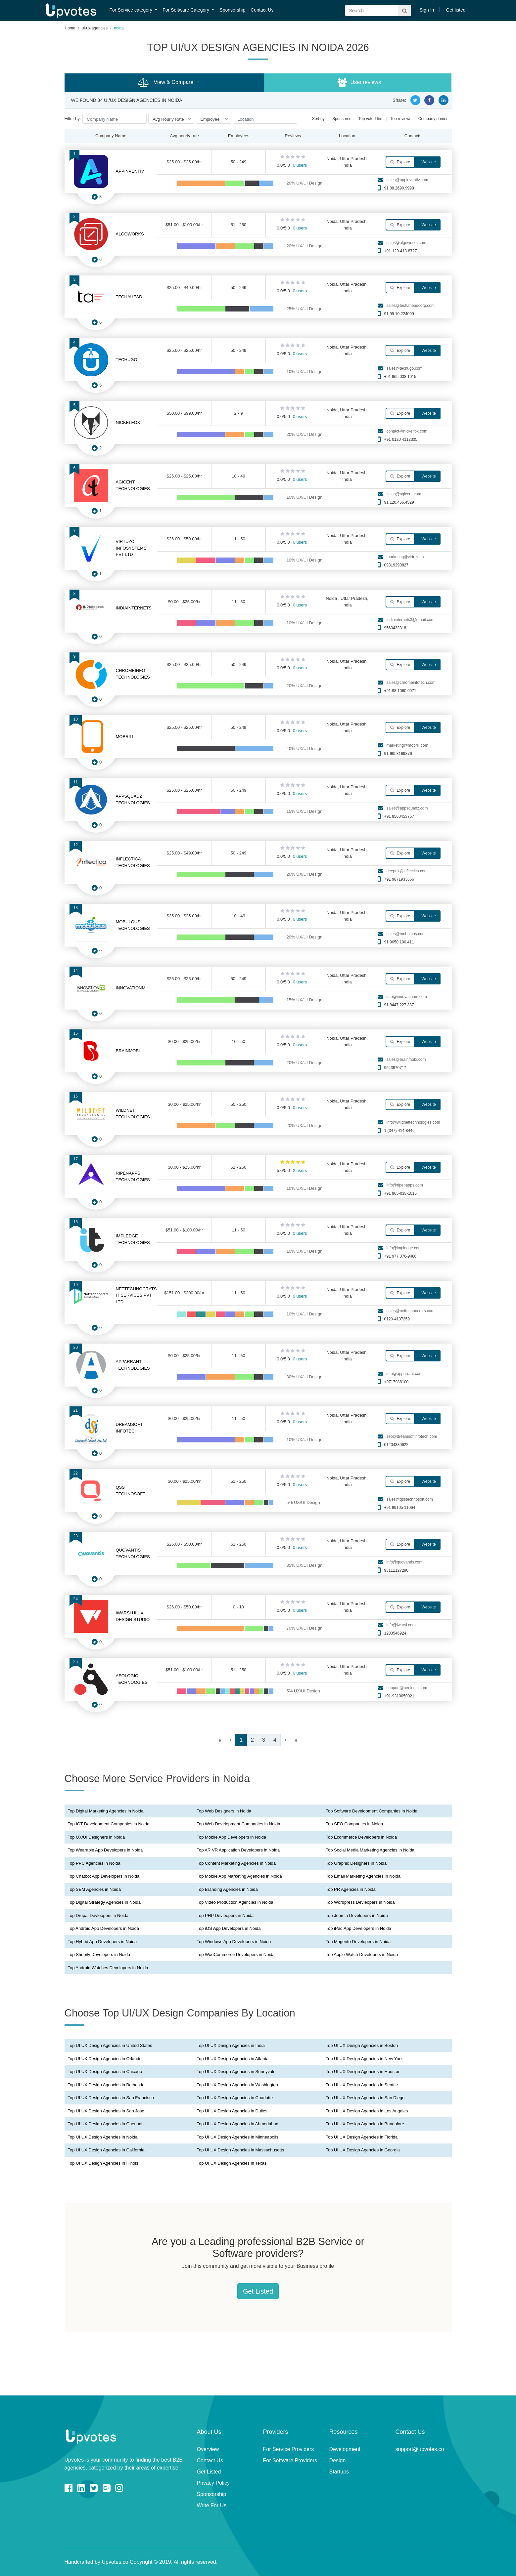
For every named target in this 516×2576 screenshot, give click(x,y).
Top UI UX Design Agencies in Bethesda (106, 2084)
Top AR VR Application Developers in (238, 1850)
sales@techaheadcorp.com (410, 305)
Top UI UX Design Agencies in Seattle (362, 2084)
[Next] (285, 1740)
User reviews (359, 82)
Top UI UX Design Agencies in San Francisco (111, 2097)
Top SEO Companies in (354, 1823)
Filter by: (73, 118)
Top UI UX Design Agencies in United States (110, 2045)
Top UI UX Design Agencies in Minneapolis (237, 2137)
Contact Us (262, 10)
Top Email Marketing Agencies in (363, 1876)
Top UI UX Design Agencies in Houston (363, 2071)
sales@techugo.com (404, 368)
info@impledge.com (403, 1248)
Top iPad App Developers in (358, 1928)
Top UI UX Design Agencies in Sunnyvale (236, 2071)
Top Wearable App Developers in (105, 1850)
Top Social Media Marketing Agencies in (370, 1850)
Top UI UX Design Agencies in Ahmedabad (237, 2123)
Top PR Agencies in (351, 1889)
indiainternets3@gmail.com (410, 619)
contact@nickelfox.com (406, 431)
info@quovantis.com (404, 1562)
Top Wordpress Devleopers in (360, 1902)
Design (337, 2460)
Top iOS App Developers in (229, 1928)
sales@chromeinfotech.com (410, 682)
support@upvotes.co (420, 2449)
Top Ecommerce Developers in (361, 1837)
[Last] (296, 1740)
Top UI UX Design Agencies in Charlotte (235, 2097)
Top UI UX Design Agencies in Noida (103, 2137)
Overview (208, 2449)
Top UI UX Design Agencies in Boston (362, 2045)
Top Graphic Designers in (356, 1863)
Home (70, 28)
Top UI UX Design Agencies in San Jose (106, 2110)
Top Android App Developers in (103, 1928)
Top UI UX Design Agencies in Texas (232, 2163)
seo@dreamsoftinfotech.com (411, 1436)
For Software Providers (290, 2460)
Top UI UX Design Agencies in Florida (362, 2137)
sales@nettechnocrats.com (410, 1311)
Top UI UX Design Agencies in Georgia (363, 2149)
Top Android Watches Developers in (108, 1967)
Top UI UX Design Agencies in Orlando (105, 2058)
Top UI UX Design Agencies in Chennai (105, 2123)
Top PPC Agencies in (94, 1863)
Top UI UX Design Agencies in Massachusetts (240, 2149)
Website (428, 162)
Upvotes (71, 11)
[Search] (378, 10)
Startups (339, 2471)
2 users (300, 1170)
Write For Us (211, 2505)
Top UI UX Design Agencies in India (231, 2045)
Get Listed (258, 2291)
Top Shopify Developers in (99, 1954)
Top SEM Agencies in (94, 1889)
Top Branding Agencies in (227, 1889)
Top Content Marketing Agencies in (236, 1863)
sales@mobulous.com (405, 934)
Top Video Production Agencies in (235, 1902)
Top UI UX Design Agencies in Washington (237, 2084)
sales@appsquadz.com (407, 808)
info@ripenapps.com (404, 1185)
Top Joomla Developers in (357, 1915)
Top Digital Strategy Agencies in (104, 1902)
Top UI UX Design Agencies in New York (364, 2058)
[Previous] (230, 1740)
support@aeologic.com (406, 1687)
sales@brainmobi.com (406, 1059)
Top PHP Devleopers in (225, 1915)
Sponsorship (232, 10)
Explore (400, 162)
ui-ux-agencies (95, 28)
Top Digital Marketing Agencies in (106, 1810)
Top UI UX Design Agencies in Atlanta (233, 2058)
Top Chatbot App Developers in (104, 1876)
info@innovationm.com (406, 996)
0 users (300, 165)
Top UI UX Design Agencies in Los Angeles (367, 2110)
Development (344, 2449)
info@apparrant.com (404, 1373)
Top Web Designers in (224, 1810)
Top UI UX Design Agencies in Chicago (105, 2071)
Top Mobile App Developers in (231, 1837)
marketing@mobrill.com (407, 745)
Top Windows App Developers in (234, 1941)
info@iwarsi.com (400, 1625)
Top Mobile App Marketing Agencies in (239, 1876)
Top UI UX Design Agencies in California (106, 2149)
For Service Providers (288, 2449)
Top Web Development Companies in (238, 1823)
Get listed (455, 10)
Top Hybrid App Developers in (102, 1941)
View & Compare (165, 82)
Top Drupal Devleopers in (98, 1915)
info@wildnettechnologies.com (413, 1122)
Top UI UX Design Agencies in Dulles (232, 2110)
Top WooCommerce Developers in (236, 1954)
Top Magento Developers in (358, 1941)
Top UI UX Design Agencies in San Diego (365, 2097)
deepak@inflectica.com (406, 871)
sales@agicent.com (403, 494)
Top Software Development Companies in (372, 1810)
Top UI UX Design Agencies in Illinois (103, 2163)
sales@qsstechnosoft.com (409, 1499)
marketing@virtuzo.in (405, 557)
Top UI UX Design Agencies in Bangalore (365, 2123)
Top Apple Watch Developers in (362, 1954)
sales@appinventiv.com (407, 180)
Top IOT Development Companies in (109, 1823)
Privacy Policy (213, 2483)
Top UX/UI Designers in (96, 1837)
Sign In (427, 10)
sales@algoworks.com (406, 242)
